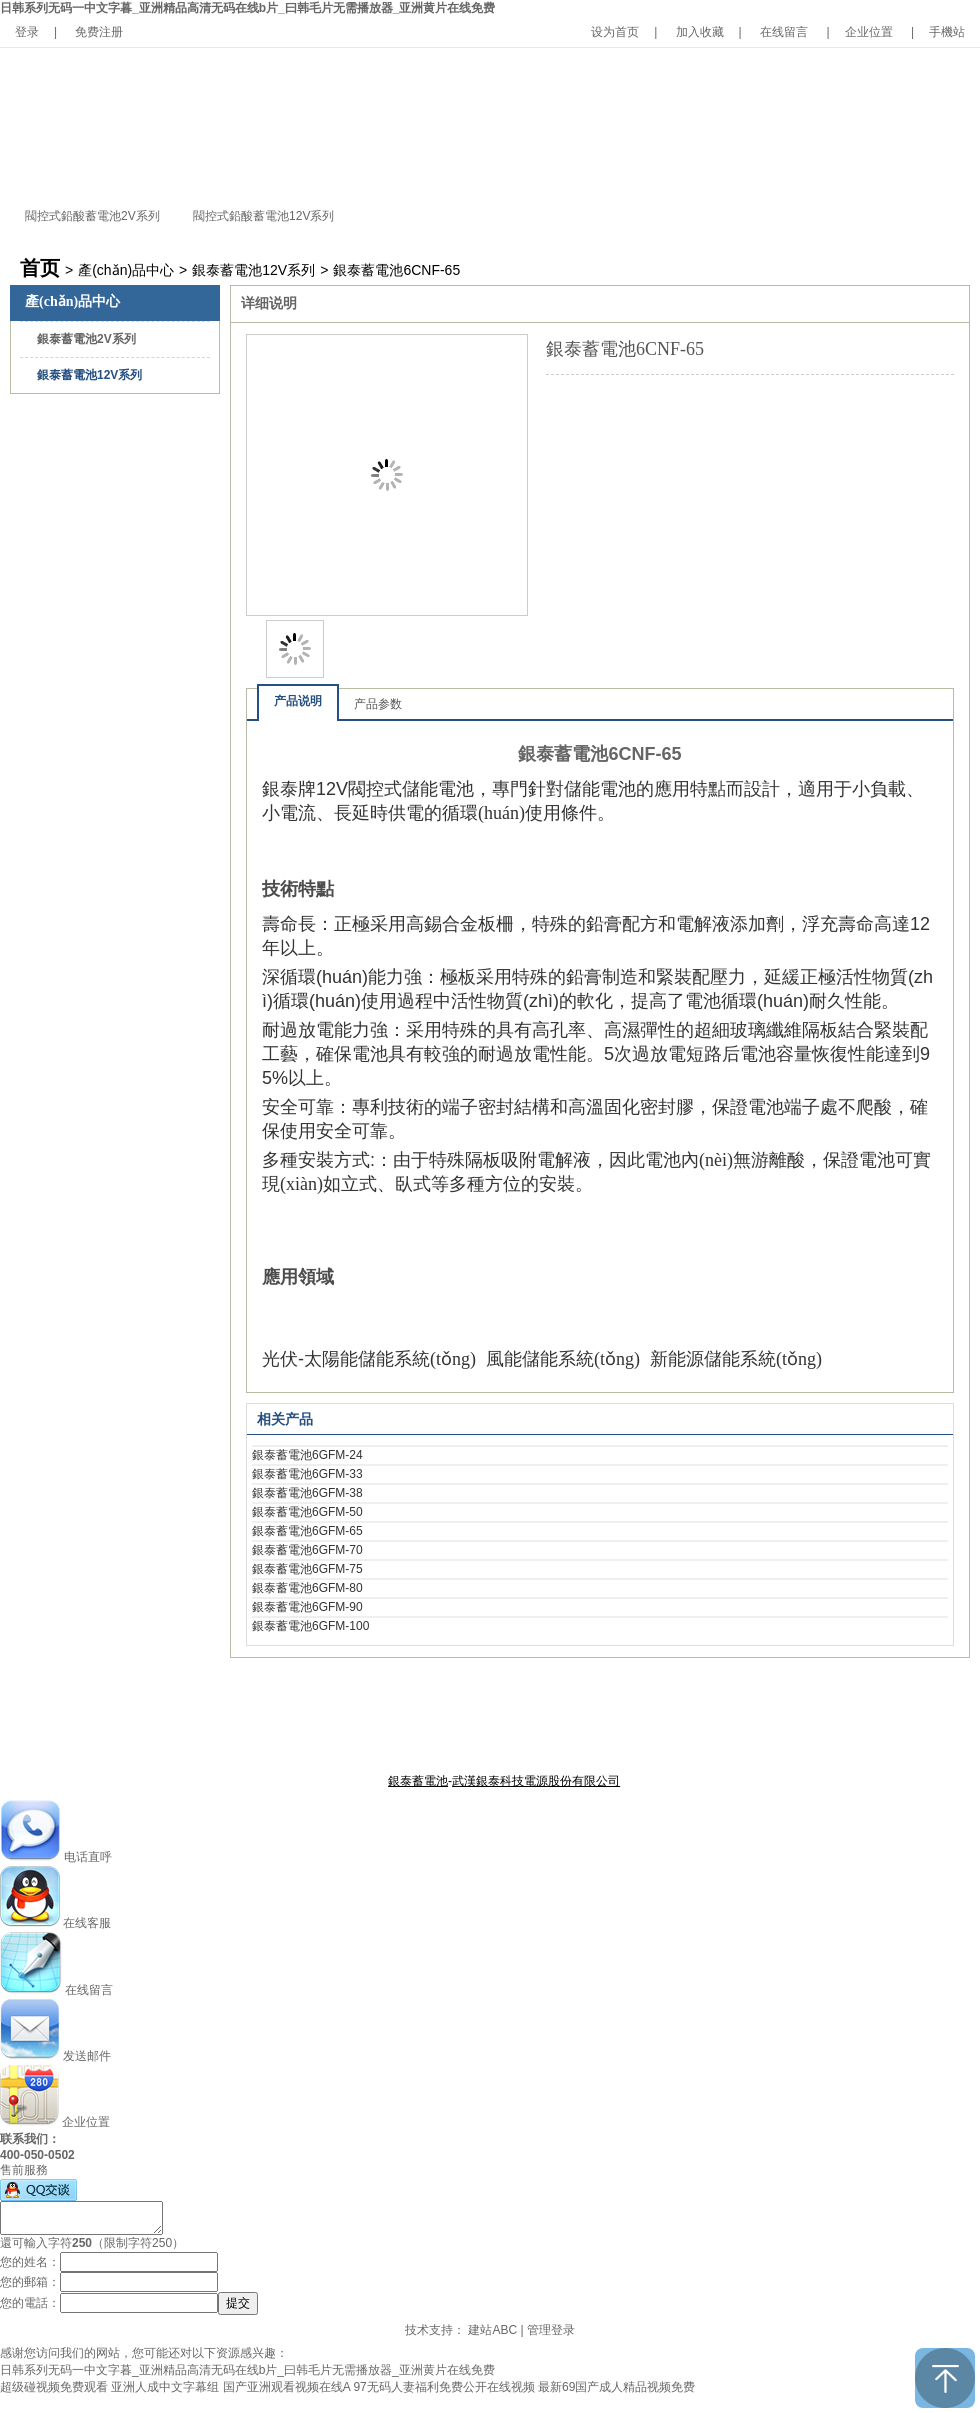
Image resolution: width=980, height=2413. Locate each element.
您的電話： (30, 2303)
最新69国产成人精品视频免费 (616, 2387)
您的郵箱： (30, 2282)
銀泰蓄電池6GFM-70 (307, 1550)
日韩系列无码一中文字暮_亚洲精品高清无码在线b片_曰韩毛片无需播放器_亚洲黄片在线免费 (247, 8)
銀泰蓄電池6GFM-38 (307, 1493)
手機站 (947, 32)
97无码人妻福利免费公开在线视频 (443, 2387)
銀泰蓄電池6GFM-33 (307, 1474)
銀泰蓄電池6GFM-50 (307, 1512)
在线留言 (784, 32)
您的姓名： (30, 2262)
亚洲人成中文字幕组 (165, 2387)
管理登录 (551, 2330)
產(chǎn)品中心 (126, 270)
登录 (27, 32)
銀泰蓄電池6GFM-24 (307, 1455)
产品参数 (378, 704)
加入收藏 (700, 32)
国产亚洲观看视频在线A (286, 2387)
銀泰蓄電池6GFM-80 (307, 1588)
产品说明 (298, 701)
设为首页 (615, 32)
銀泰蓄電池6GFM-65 (307, 1531)
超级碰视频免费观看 (54, 2387)
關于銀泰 (388, 1732)
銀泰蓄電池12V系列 (253, 270)
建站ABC (492, 2330)
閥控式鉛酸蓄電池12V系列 (263, 216)
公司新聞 (531, 1732)
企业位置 (869, 32)
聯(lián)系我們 (599, 1732)
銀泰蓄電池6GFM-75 (307, 1569)
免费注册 (99, 32)
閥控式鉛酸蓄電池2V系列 (92, 216)
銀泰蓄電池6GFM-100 (310, 1626)
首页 (40, 268)
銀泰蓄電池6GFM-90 (307, 1607)
